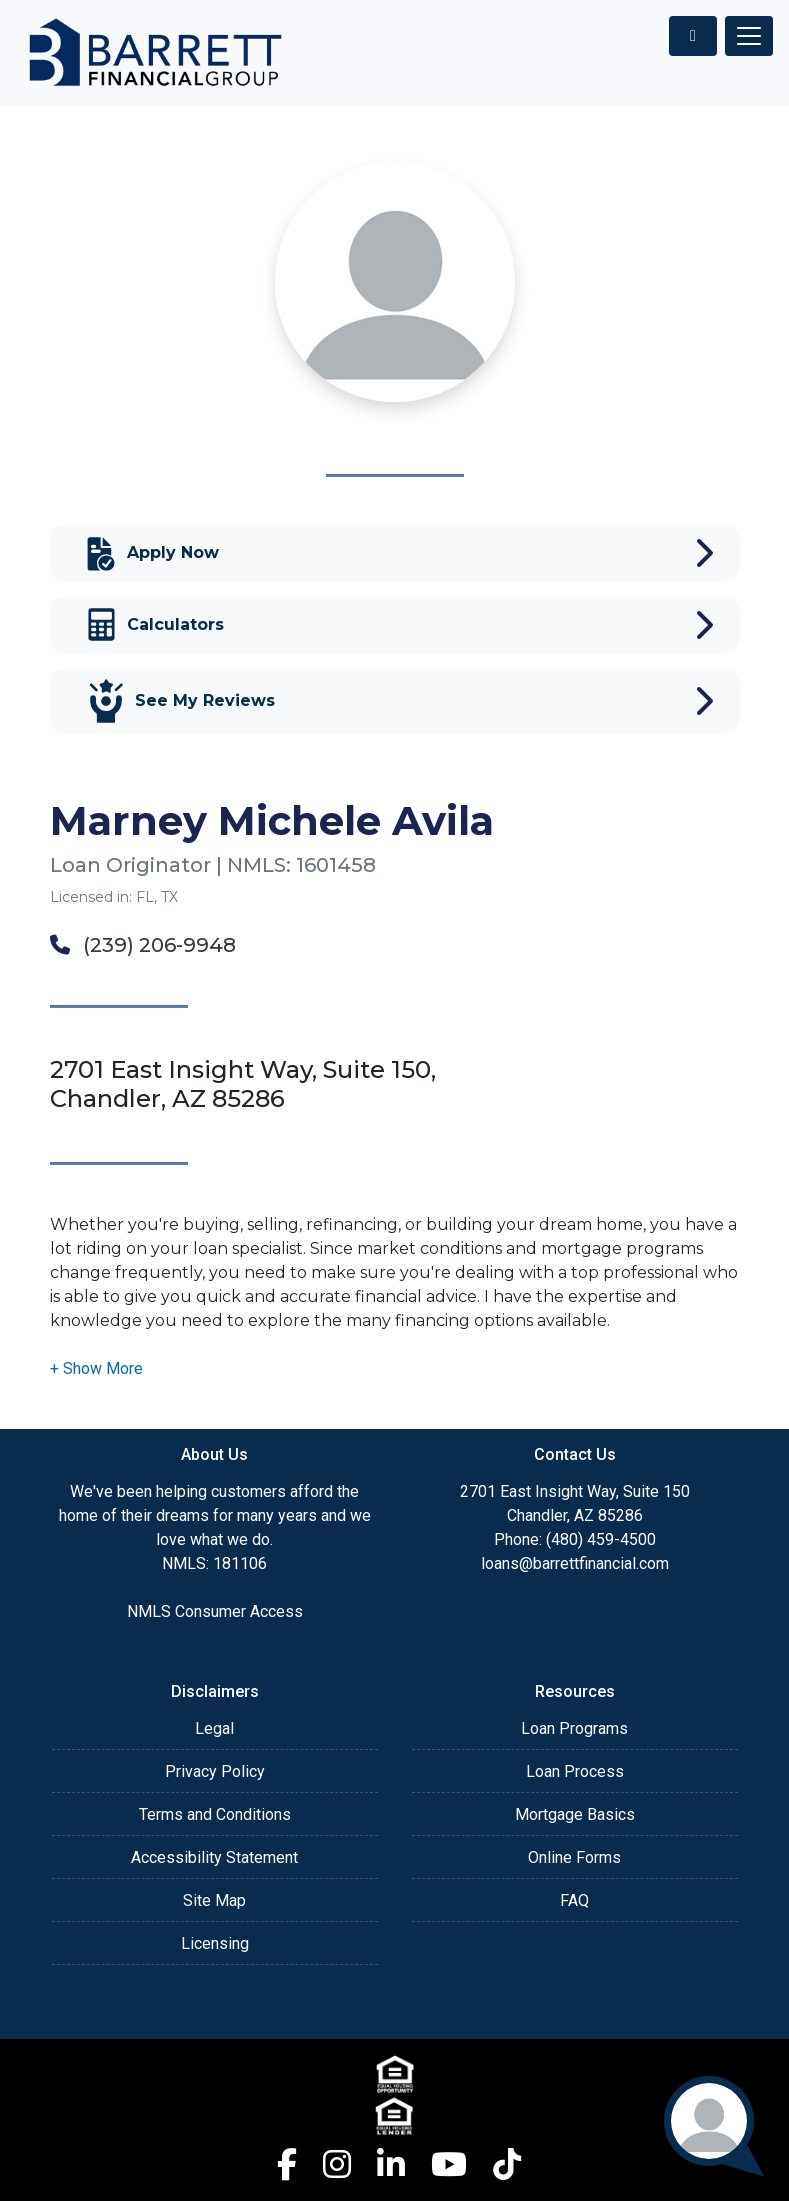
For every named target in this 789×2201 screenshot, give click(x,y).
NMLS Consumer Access (215, 1611)
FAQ (574, 1900)
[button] (96, 1368)
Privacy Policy (215, 1771)
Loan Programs (574, 1728)
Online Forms (574, 1857)
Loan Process (575, 1771)
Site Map (214, 1900)
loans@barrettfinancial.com (575, 1563)
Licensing (215, 1943)
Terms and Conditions (215, 1814)
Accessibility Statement (214, 1857)
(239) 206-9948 (143, 945)
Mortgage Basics (575, 1814)
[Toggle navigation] (749, 36)
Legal (214, 1728)
